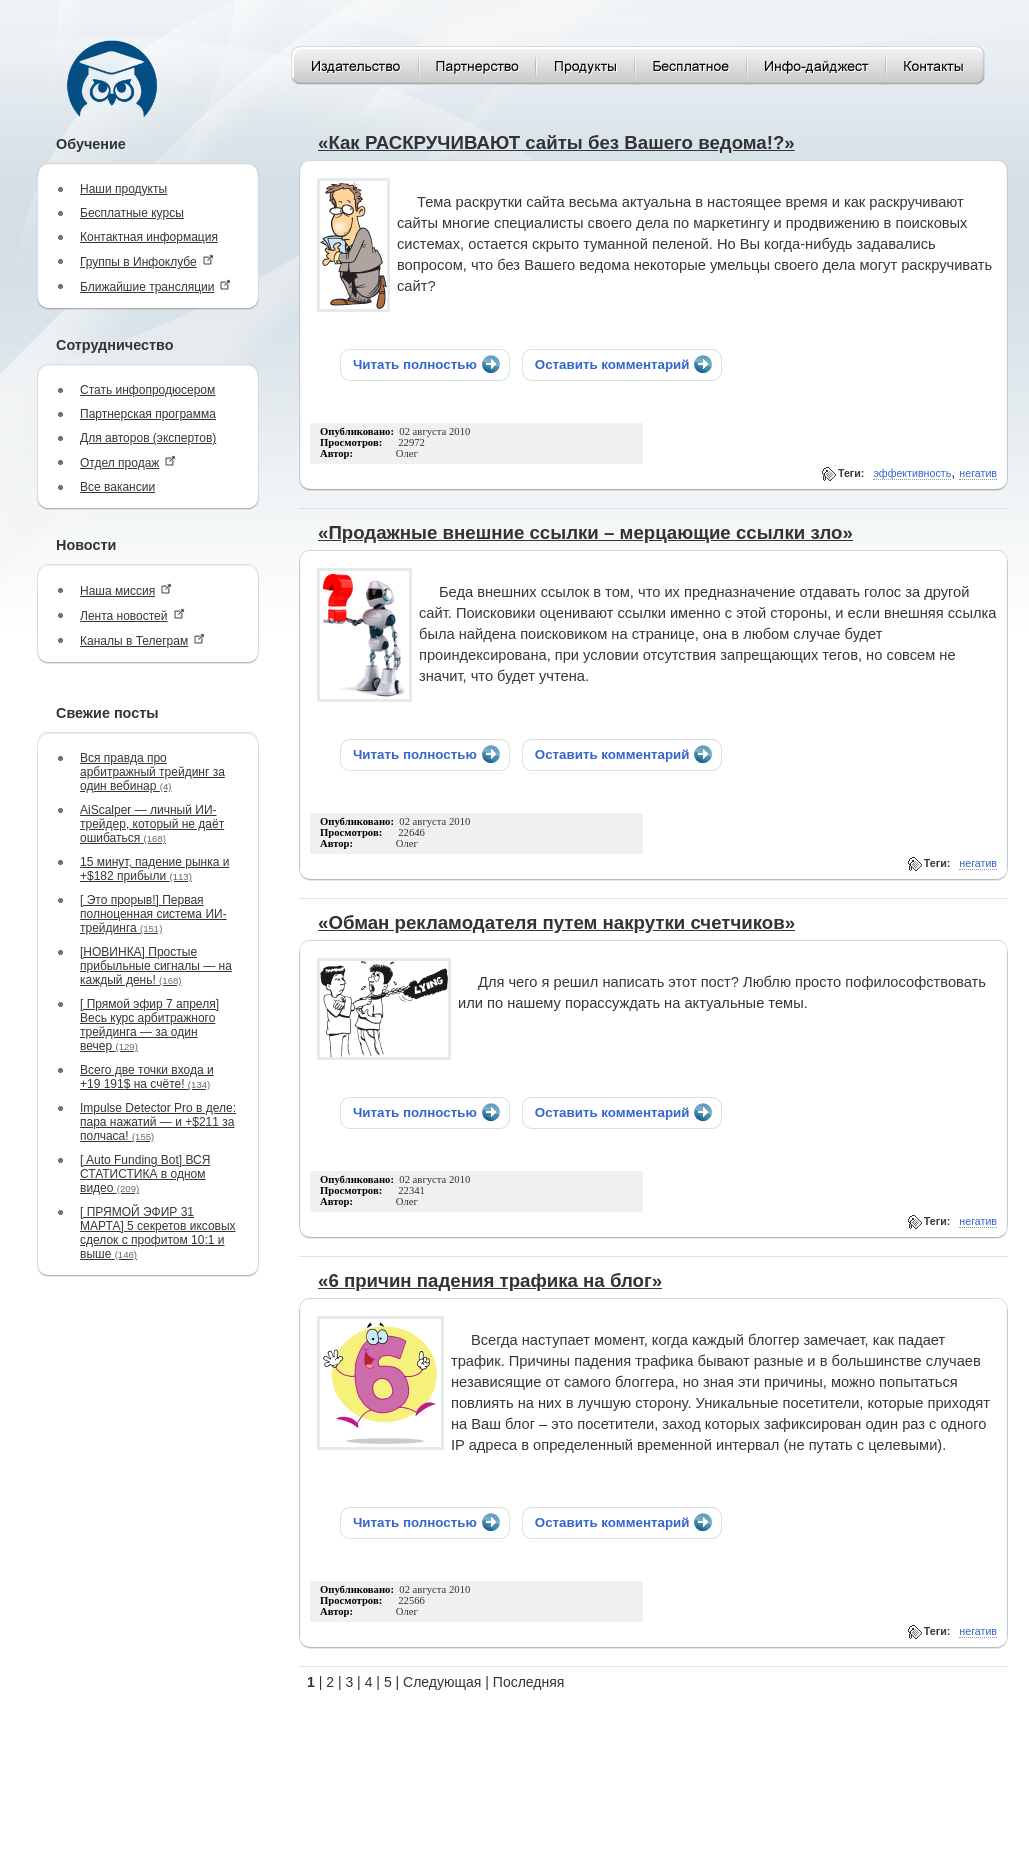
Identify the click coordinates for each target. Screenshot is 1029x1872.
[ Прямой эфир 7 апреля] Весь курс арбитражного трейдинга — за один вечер (149, 1025)
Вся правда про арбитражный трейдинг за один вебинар (152, 772)
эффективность (912, 473)
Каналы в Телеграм (142, 640)
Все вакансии (117, 487)
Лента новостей (132, 615)
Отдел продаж (128, 462)
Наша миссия (126, 590)
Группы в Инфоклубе (147, 261)
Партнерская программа (148, 414)
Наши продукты (123, 189)
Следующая (442, 1682)
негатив (978, 473)
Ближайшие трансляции (155, 286)
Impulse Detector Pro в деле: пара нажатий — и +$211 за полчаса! (158, 1122)
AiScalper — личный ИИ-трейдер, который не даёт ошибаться (152, 824)
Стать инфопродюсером (147, 390)
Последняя (529, 1682)
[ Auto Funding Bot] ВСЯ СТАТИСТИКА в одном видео (145, 1174)
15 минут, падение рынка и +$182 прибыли (154, 869)
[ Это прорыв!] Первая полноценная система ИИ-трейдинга (153, 914)
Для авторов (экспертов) (148, 438)
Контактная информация (149, 237)
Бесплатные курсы (132, 213)
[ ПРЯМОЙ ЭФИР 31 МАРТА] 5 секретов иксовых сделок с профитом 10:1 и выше (158, 1233)
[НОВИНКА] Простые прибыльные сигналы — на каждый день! (156, 966)
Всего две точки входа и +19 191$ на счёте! (147, 1077)
